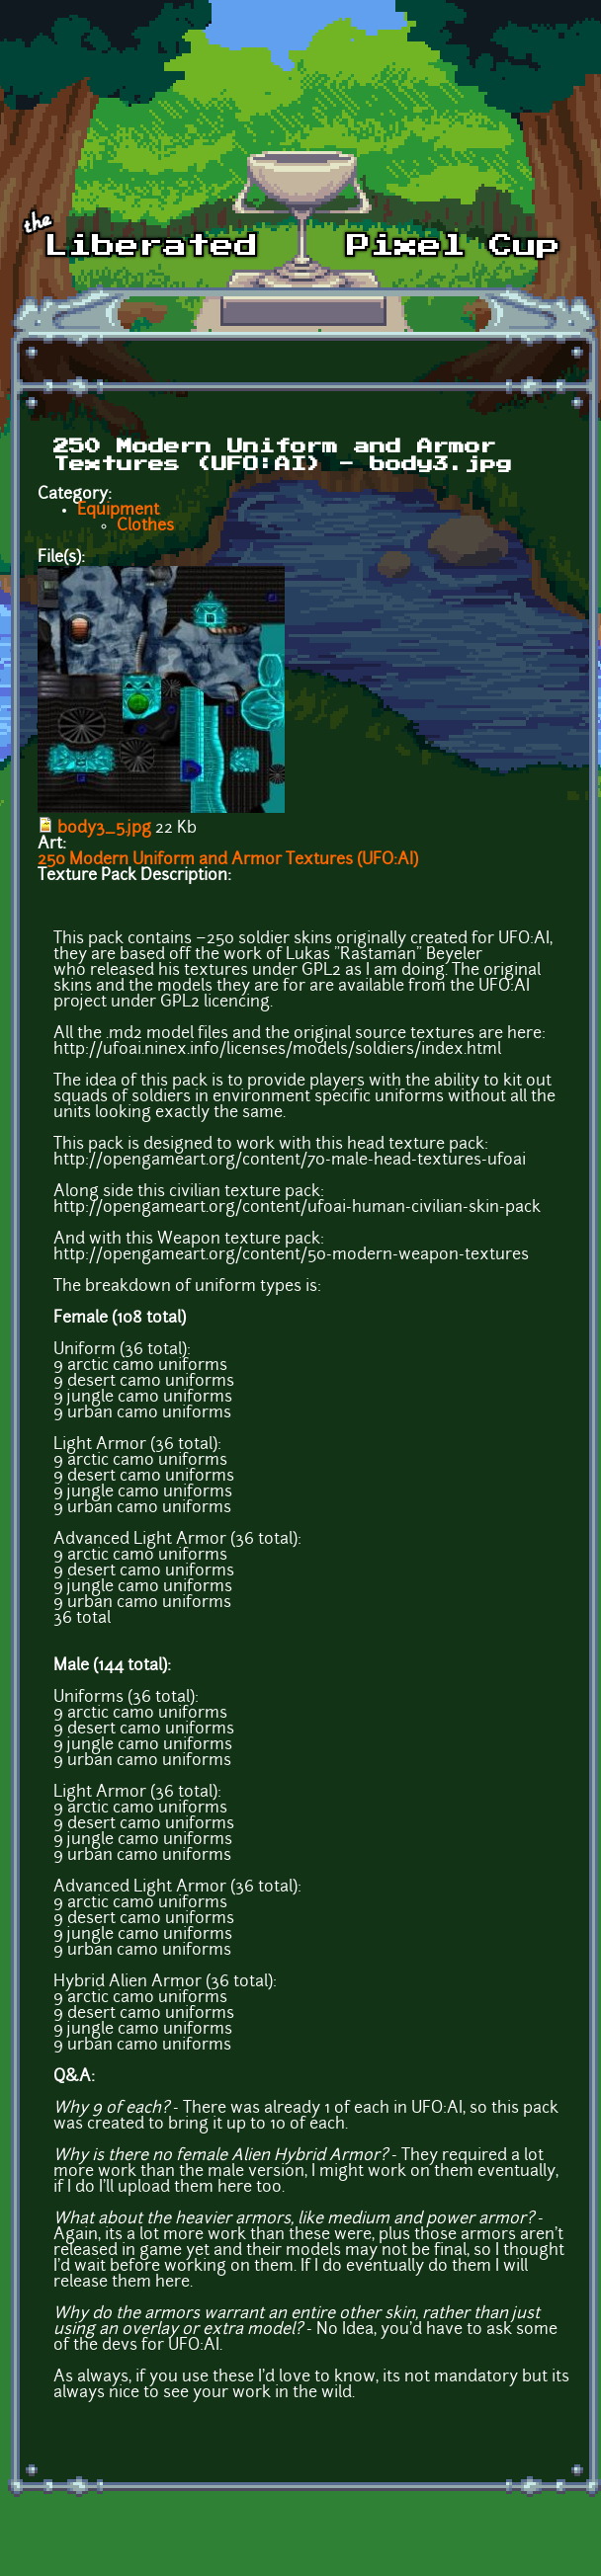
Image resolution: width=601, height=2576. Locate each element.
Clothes (145, 526)
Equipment (118, 511)
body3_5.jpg (104, 829)
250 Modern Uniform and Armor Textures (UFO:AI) (228, 860)
